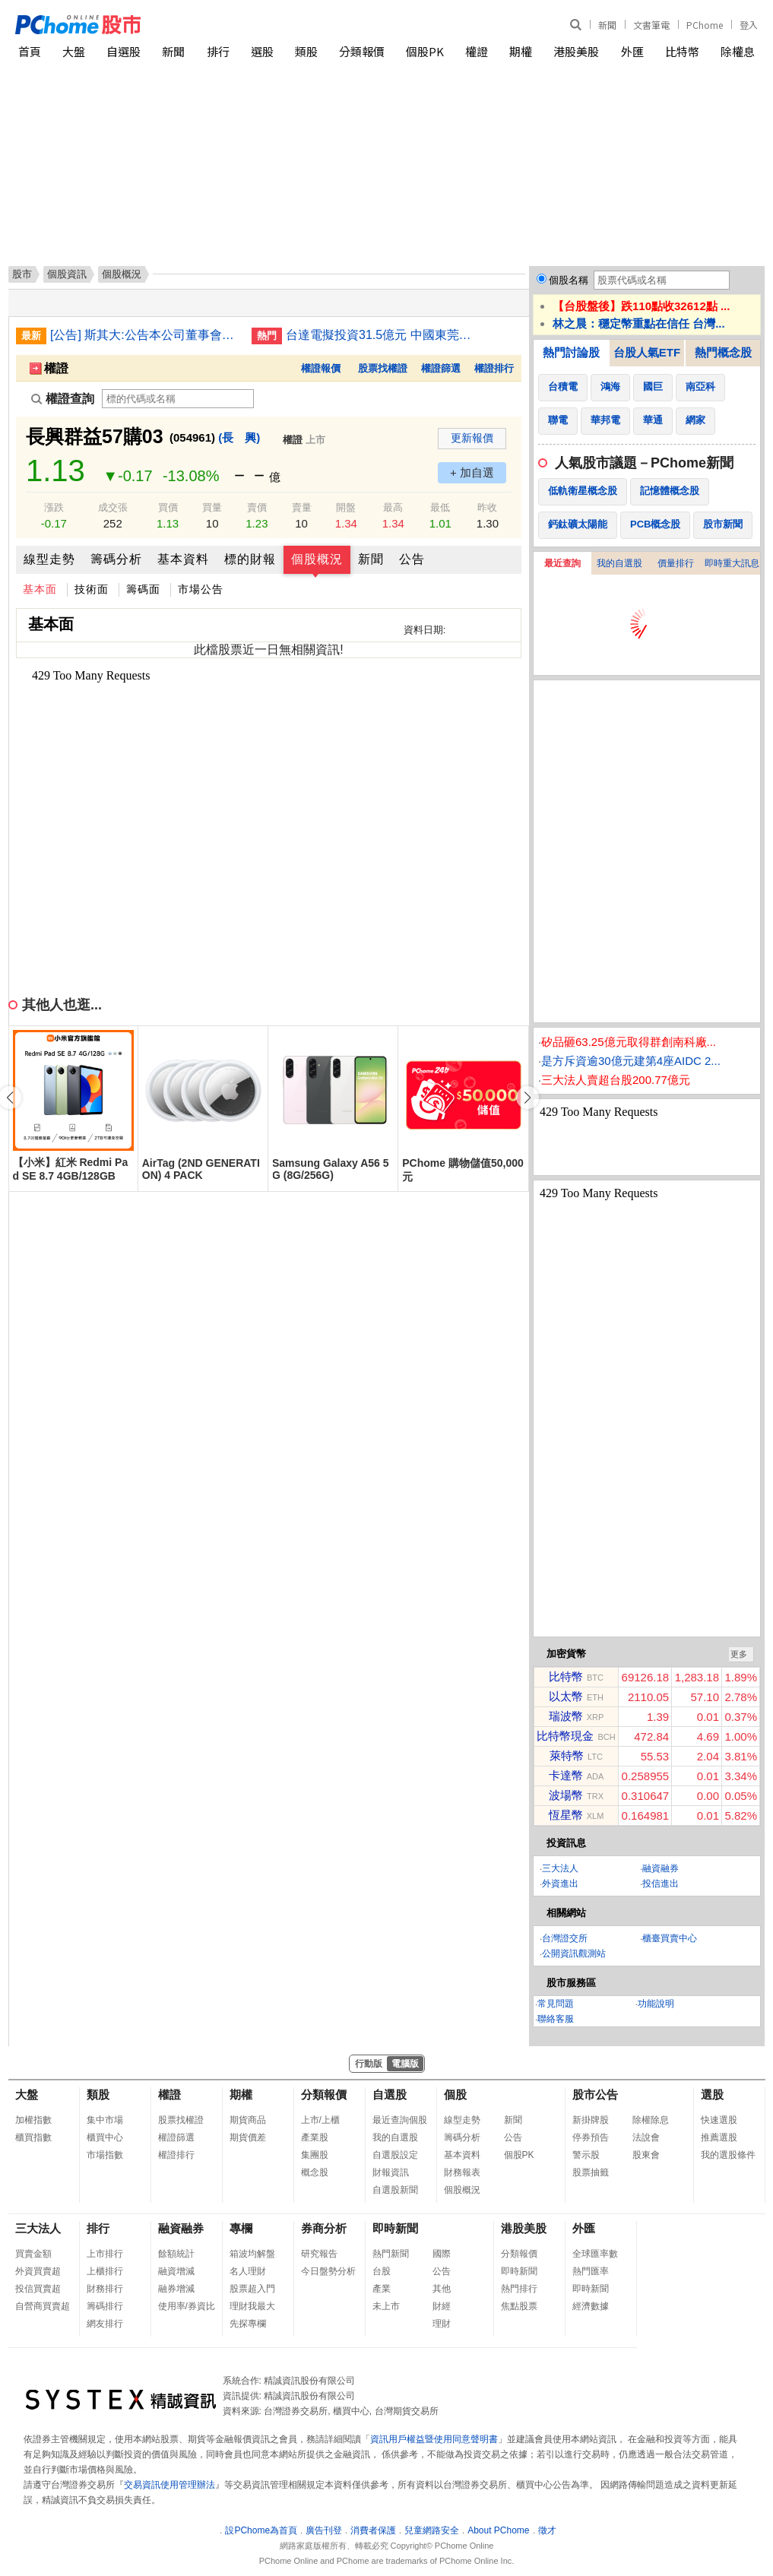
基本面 (40, 589)
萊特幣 (567, 1755)
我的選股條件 (728, 2155)
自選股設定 (395, 2155)
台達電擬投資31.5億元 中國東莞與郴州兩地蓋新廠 (381, 334)
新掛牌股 (590, 2120)
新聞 (607, 24)
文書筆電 (651, 24)
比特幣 (682, 51)
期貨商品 (248, 2120)
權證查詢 (62, 398)
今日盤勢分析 (328, 2271)
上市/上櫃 (320, 2120)
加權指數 (33, 2120)
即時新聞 (395, 2228)
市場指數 (105, 2155)
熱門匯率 (590, 2271)
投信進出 (660, 1883)
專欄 (241, 2228)
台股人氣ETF (646, 352)
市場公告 (200, 589)
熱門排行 (519, 2288)
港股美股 (576, 51)
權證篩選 (441, 368)
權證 (476, 51)
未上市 (386, 2306)
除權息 (738, 51)
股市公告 (595, 2094)
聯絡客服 (555, 2019)
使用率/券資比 (186, 2306)
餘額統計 (176, 2253)
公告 (412, 559)
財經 (441, 2306)
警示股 (586, 2155)
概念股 (314, 2172)
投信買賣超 (38, 2288)
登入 (749, 24)
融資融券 (660, 1868)
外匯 (632, 51)
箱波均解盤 (252, 2253)
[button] (527, 1097)
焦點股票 (519, 2306)
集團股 (314, 2155)
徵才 (547, 2530)
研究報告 (319, 2253)
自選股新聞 (395, 2190)
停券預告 (590, 2137)
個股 (455, 2094)
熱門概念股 (723, 352)
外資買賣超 (38, 2271)
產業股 (314, 2137)
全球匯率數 (595, 2253)
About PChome (498, 2530)
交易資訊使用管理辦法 (169, 2484)
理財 (441, 2323)
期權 (520, 51)
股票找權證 (382, 368)
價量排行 (675, 563)
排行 (218, 51)
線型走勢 (49, 559)
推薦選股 (719, 2137)
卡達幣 (566, 1775)
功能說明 (656, 2003)
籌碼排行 (105, 2306)
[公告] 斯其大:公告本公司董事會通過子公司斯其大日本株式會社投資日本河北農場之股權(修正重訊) (145, 334)
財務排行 (105, 2288)
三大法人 (560, 1868)
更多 (738, 1654)
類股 (306, 51)
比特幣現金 (565, 1735)
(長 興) (239, 437)
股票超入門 (252, 2288)
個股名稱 (568, 280)
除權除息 (650, 2120)
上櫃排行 (105, 2271)
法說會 (646, 2137)
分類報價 (362, 51)
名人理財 (248, 2271)
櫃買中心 (105, 2137)
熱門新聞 (390, 2253)
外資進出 (560, 1883)
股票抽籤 (590, 2172)
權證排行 (494, 368)
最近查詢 (562, 563)
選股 (262, 51)
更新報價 (472, 438)
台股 (381, 2271)
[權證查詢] (178, 398)
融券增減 (176, 2288)
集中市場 (105, 2120)
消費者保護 (373, 2530)
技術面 (91, 589)
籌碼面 (143, 589)
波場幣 (566, 1795)
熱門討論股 (571, 352)
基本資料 (183, 559)
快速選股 (719, 2120)
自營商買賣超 (42, 2306)
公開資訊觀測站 (574, 1953)
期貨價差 (248, 2137)
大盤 (73, 51)
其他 (441, 2288)
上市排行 (105, 2253)
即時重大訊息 (732, 563)
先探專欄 (248, 2323)
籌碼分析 (116, 559)
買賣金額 (33, 2253)
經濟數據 (590, 2306)
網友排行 (105, 2323)
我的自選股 (619, 563)
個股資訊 (67, 274)
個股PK (425, 51)
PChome (704, 24)
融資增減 (176, 2271)
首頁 (29, 51)
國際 (441, 2253)
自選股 (123, 51)
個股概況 (317, 559)
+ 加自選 (472, 472)
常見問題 (555, 2003)
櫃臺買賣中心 (669, 1938)
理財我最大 (252, 2306)
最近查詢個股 (399, 2120)
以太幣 (566, 1696)
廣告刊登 (324, 2530)
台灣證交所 (565, 1938)
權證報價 (321, 368)
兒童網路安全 (431, 2530)
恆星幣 (566, 1814)
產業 (381, 2288)
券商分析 (324, 2228)
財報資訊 (390, 2172)
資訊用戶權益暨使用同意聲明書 (434, 2439)
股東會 (646, 2155)
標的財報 (250, 559)
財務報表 (462, 2172)
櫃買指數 (33, 2137)
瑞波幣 (566, 1715)
